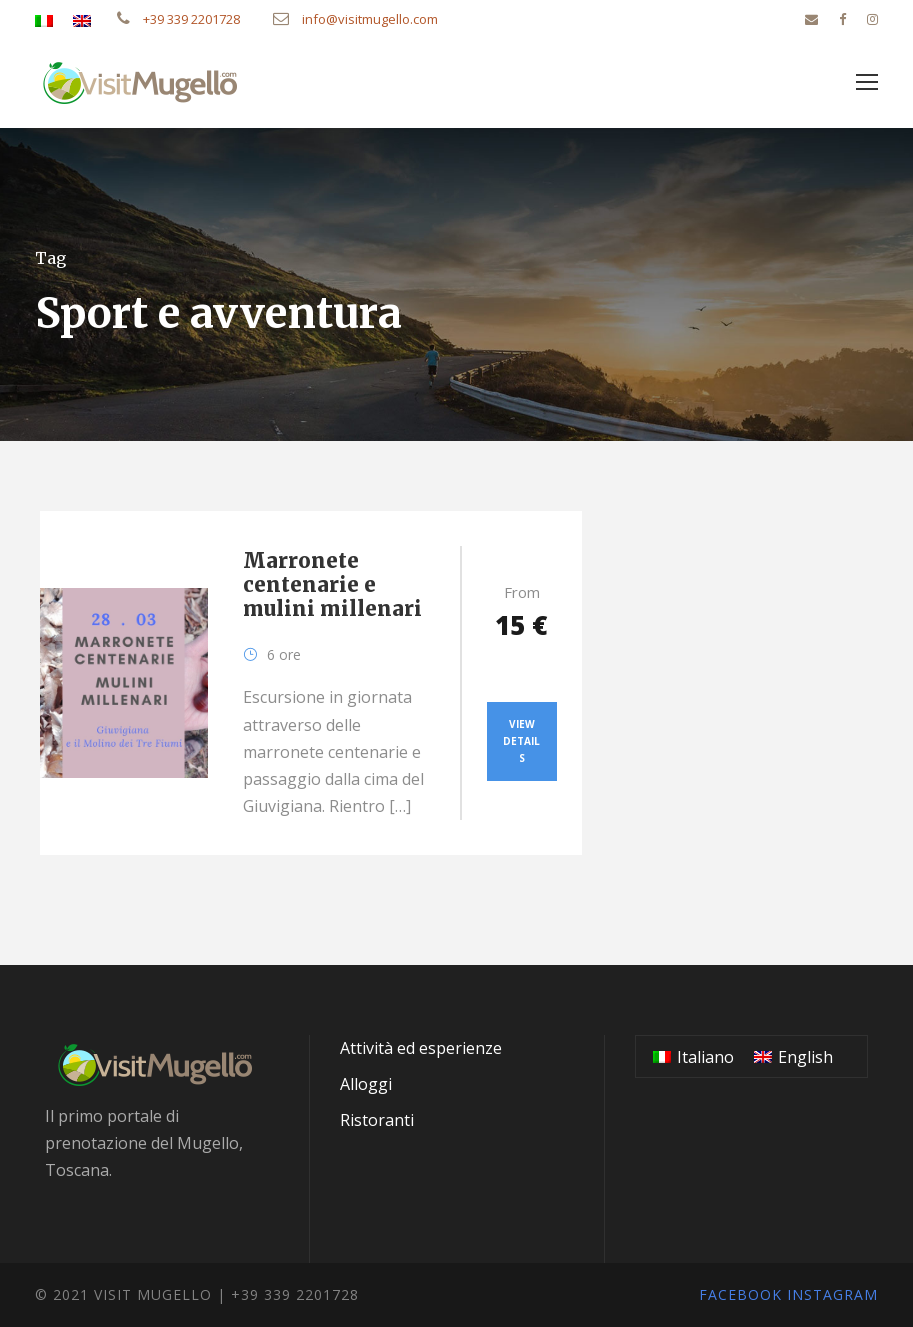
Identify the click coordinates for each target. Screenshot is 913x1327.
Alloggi (366, 1084)
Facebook (740, 1294)
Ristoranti (377, 1120)
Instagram (832, 1294)
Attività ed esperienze (421, 1048)
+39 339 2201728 (178, 19)
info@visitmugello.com (355, 19)
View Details (521, 741)
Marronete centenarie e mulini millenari (332, 584)
